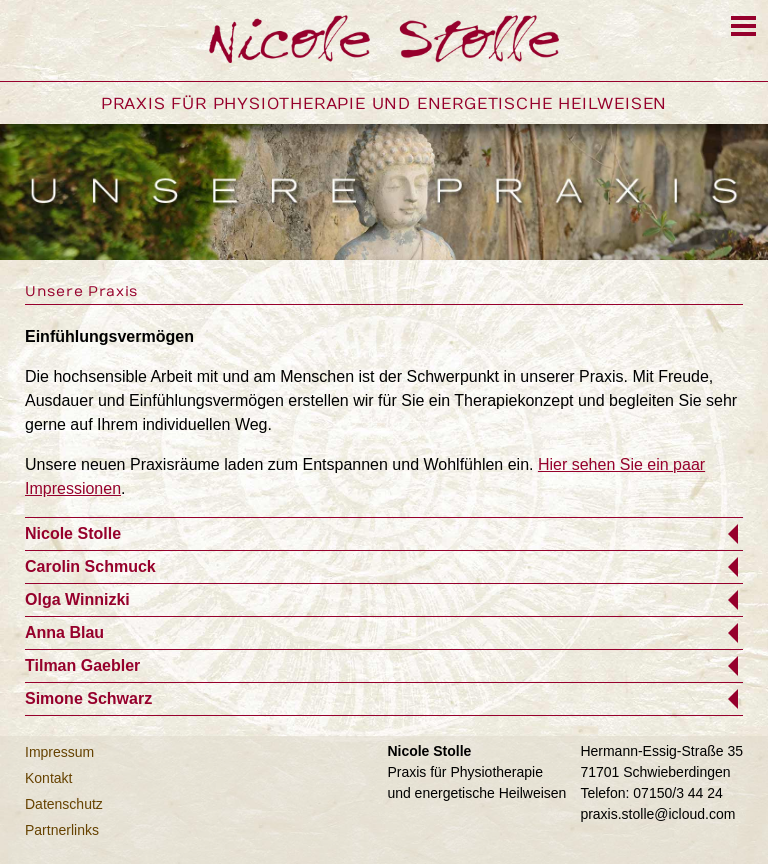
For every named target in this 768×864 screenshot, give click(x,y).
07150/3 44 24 (678, 793)
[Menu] (743, 26)
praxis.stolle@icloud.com (657, 814)
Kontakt (48, 778)
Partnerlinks (62, 830)
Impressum (59, 752)
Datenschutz (64, 804)
